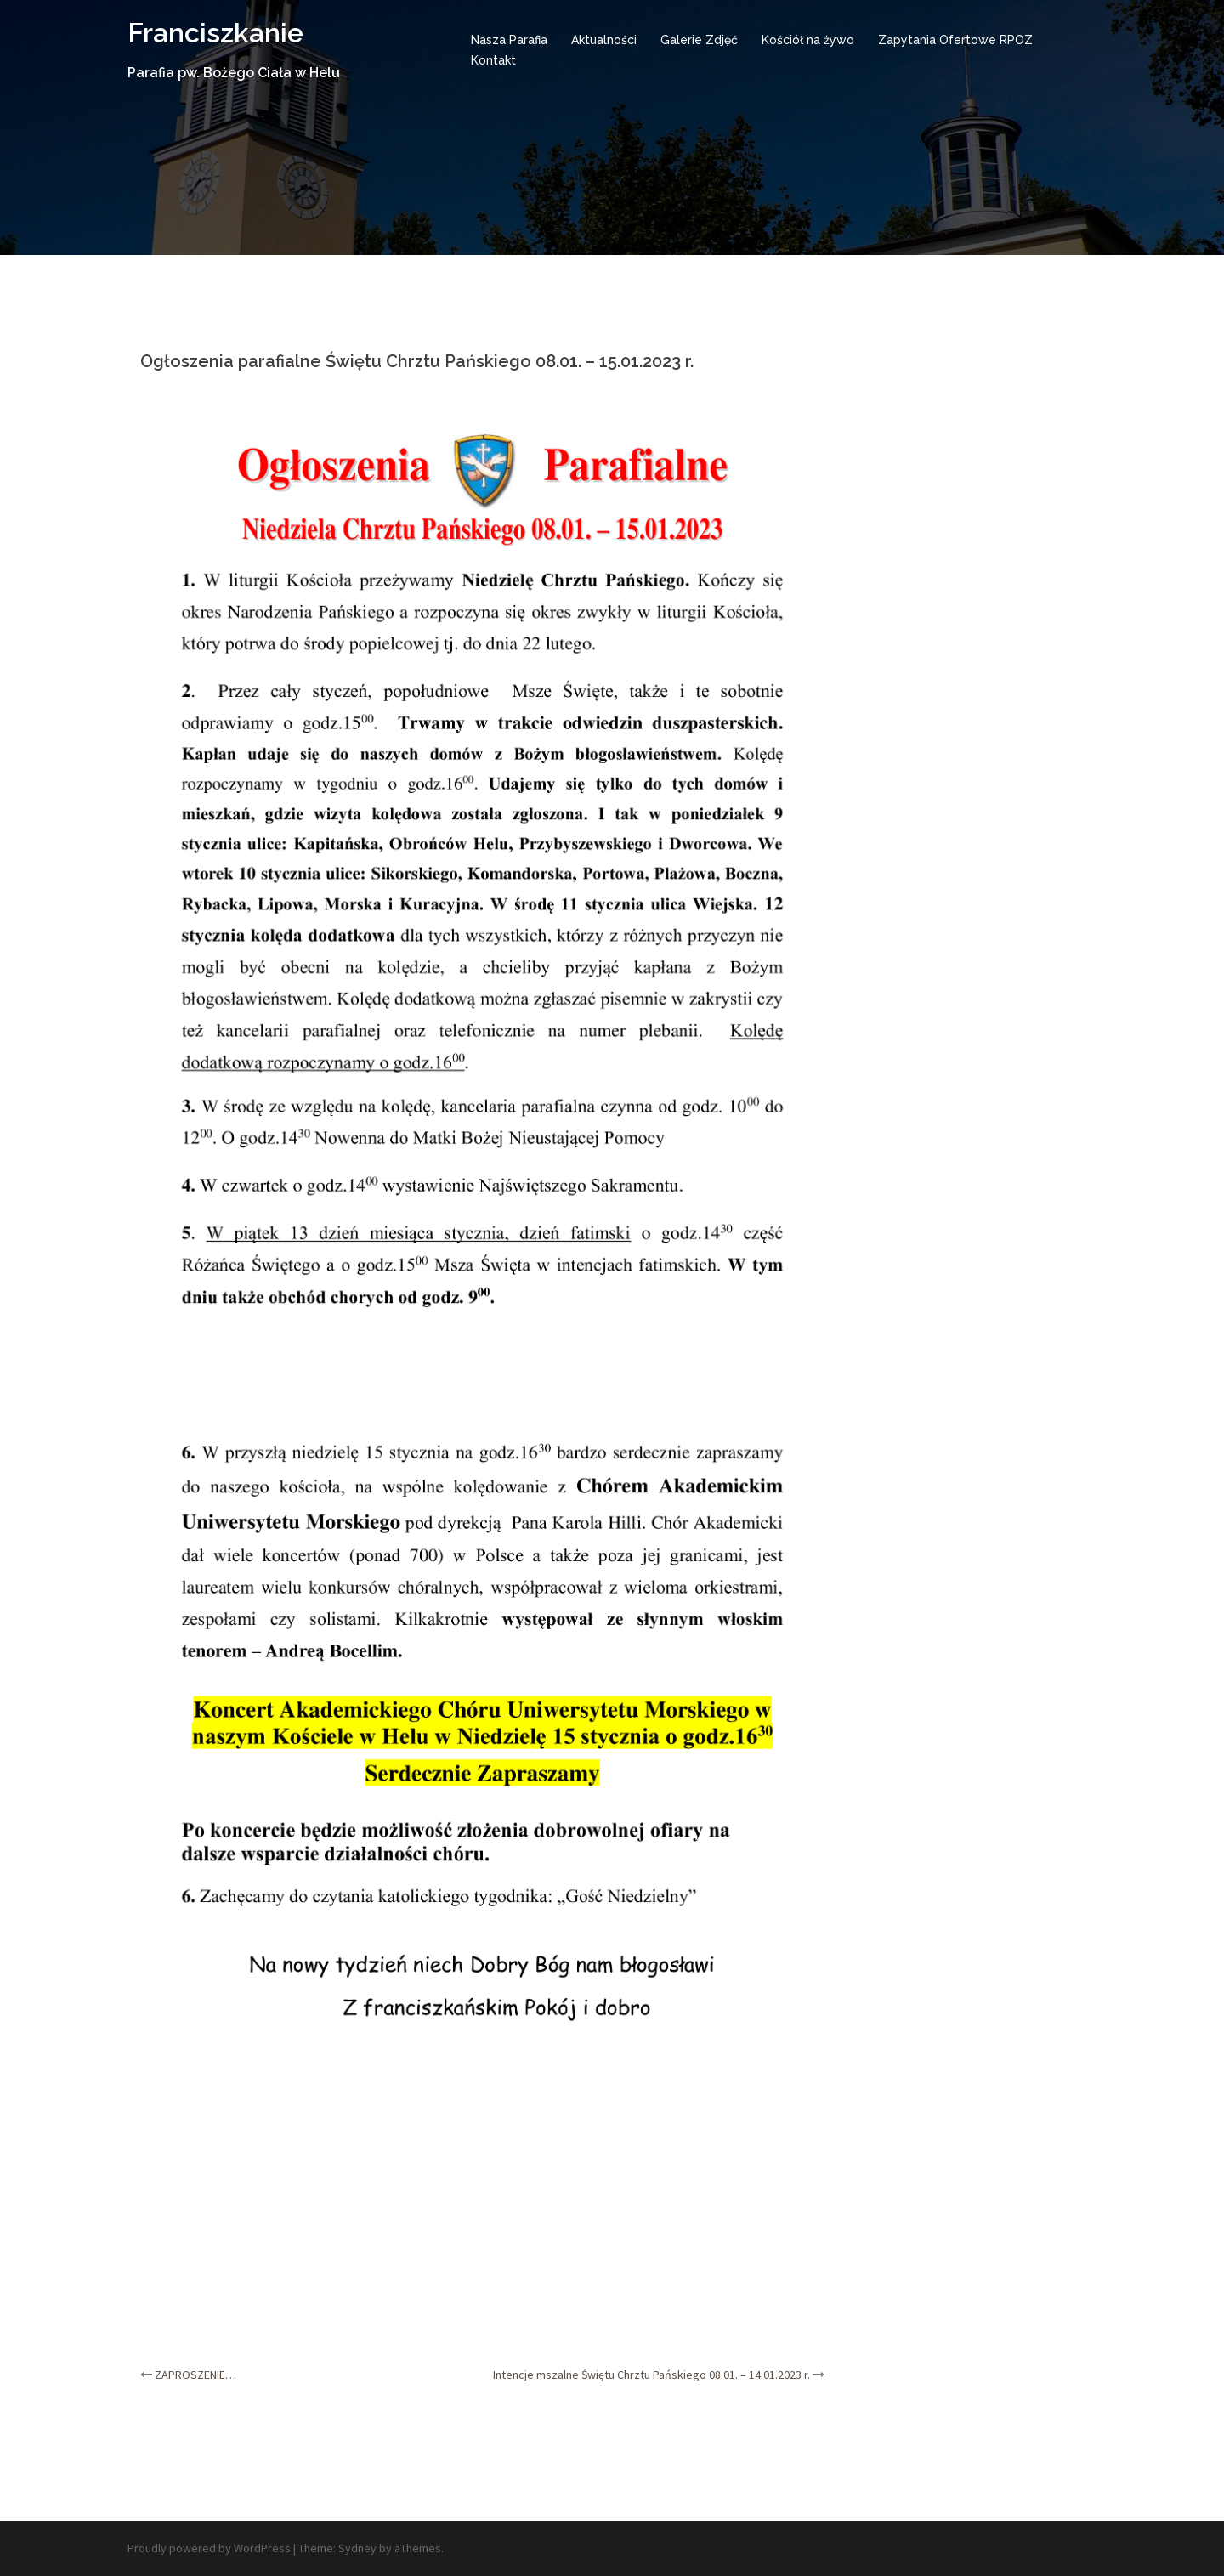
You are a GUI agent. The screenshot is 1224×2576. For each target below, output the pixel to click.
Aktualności (604, 40)
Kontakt (493, 60)
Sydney (357, 2548)
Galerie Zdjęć (699, 40)
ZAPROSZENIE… (195, 2374)
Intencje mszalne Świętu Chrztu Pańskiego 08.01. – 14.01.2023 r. (651, 2374)
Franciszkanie (215, 32)
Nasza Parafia (509, 40)
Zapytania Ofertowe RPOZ (955, 40)
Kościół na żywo (808, 40)
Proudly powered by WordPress (209, 2548)
